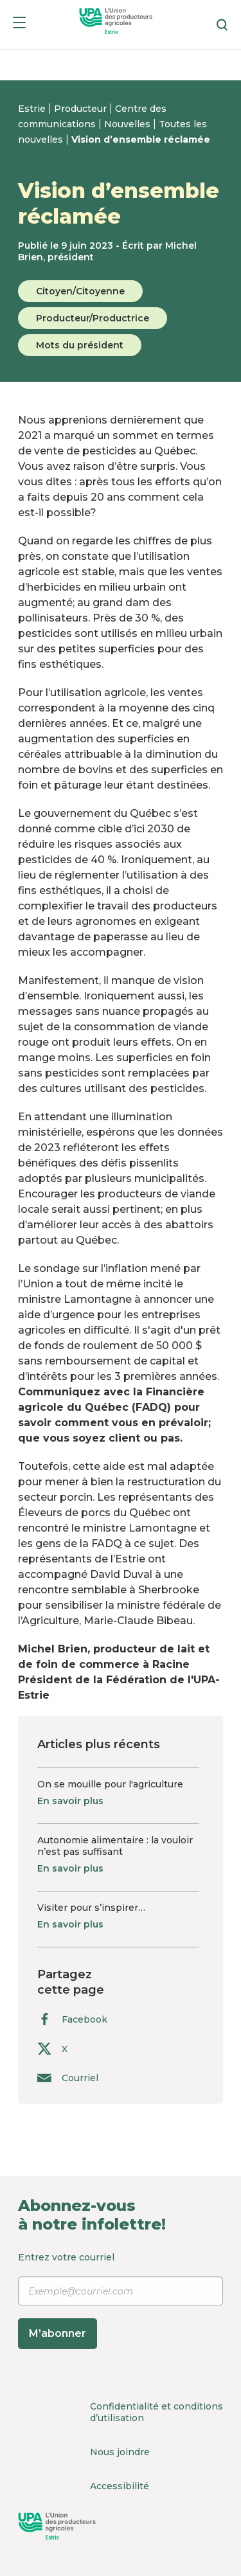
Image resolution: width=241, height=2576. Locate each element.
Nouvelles (128, 124)
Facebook (72, 2019)
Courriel (67, 2077)
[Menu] (19, 25)
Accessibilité (119, 2486)
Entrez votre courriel (120, 2299)
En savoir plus (70, 1801)
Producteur (81, 108)
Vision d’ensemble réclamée (140, 139)
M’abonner (57, 2333)
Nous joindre (120, 2452)
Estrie (33, 108)
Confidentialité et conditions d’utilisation (156, 2412)
